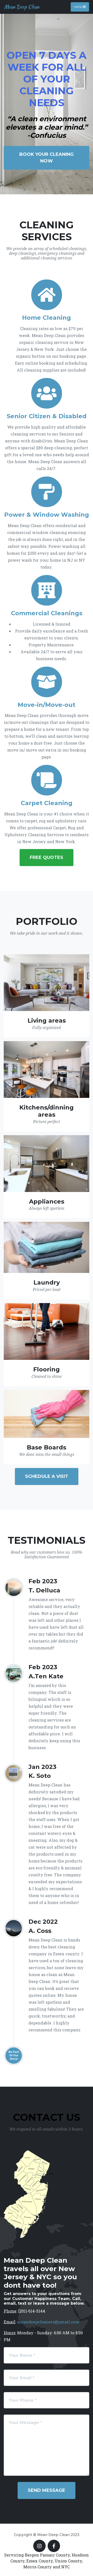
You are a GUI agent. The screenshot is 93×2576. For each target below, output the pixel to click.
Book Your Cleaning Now (46, 158)
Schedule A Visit (46, 1476)
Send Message (46, 2490)
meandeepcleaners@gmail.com (47, 2321)
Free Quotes (46, 857)
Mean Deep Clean (21, 6)
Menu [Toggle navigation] (80, 7)
